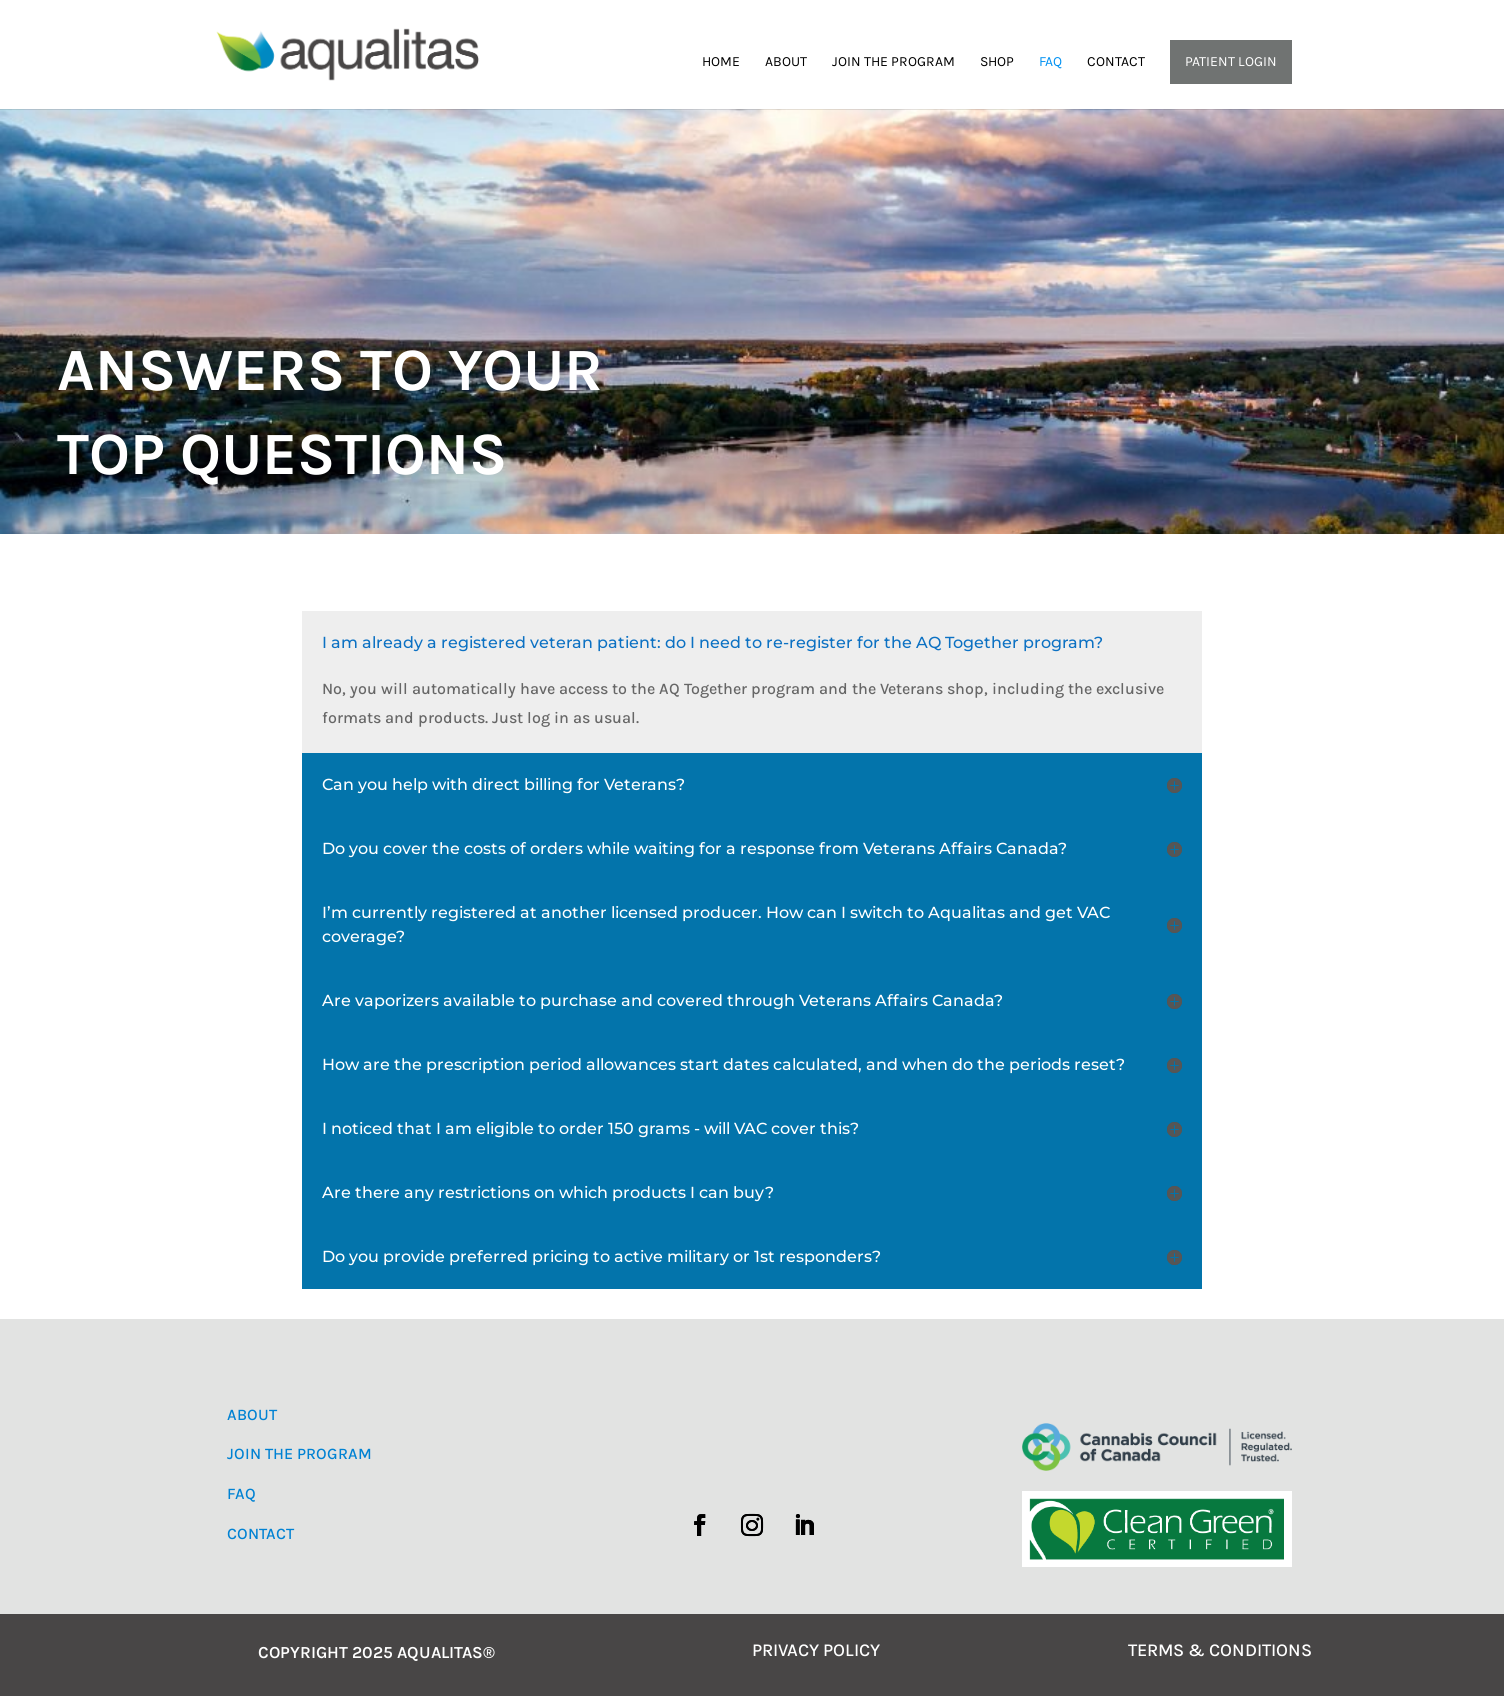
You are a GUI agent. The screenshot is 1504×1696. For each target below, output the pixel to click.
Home (721, 62)
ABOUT (252, 1414)
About (786, 62)
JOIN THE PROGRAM (299, 1453)
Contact (1116, 62)
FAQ (1050, 62)
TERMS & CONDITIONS (1220, 1650)
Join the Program (893, 62)
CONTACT (260, 1533)
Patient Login (1231, 61)
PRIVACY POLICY (816, 1650)
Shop (997, 62)
